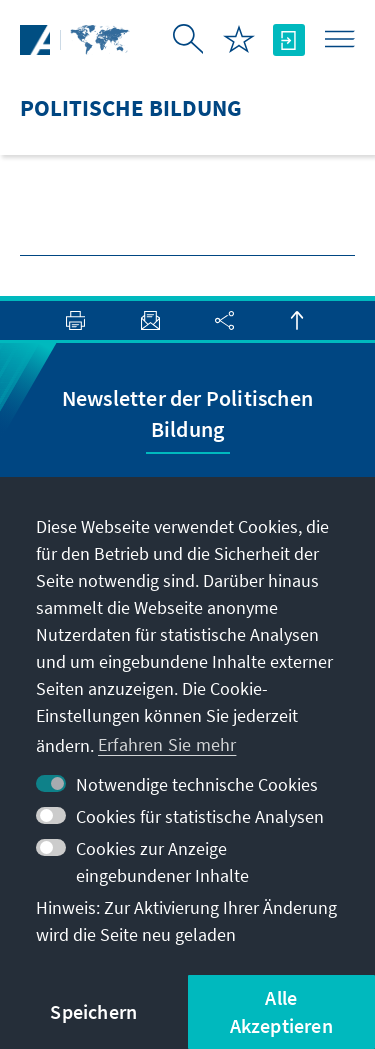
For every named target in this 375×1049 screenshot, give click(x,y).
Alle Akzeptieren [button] (281, 1011)
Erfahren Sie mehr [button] (167, 744)
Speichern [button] (93, 1011)
